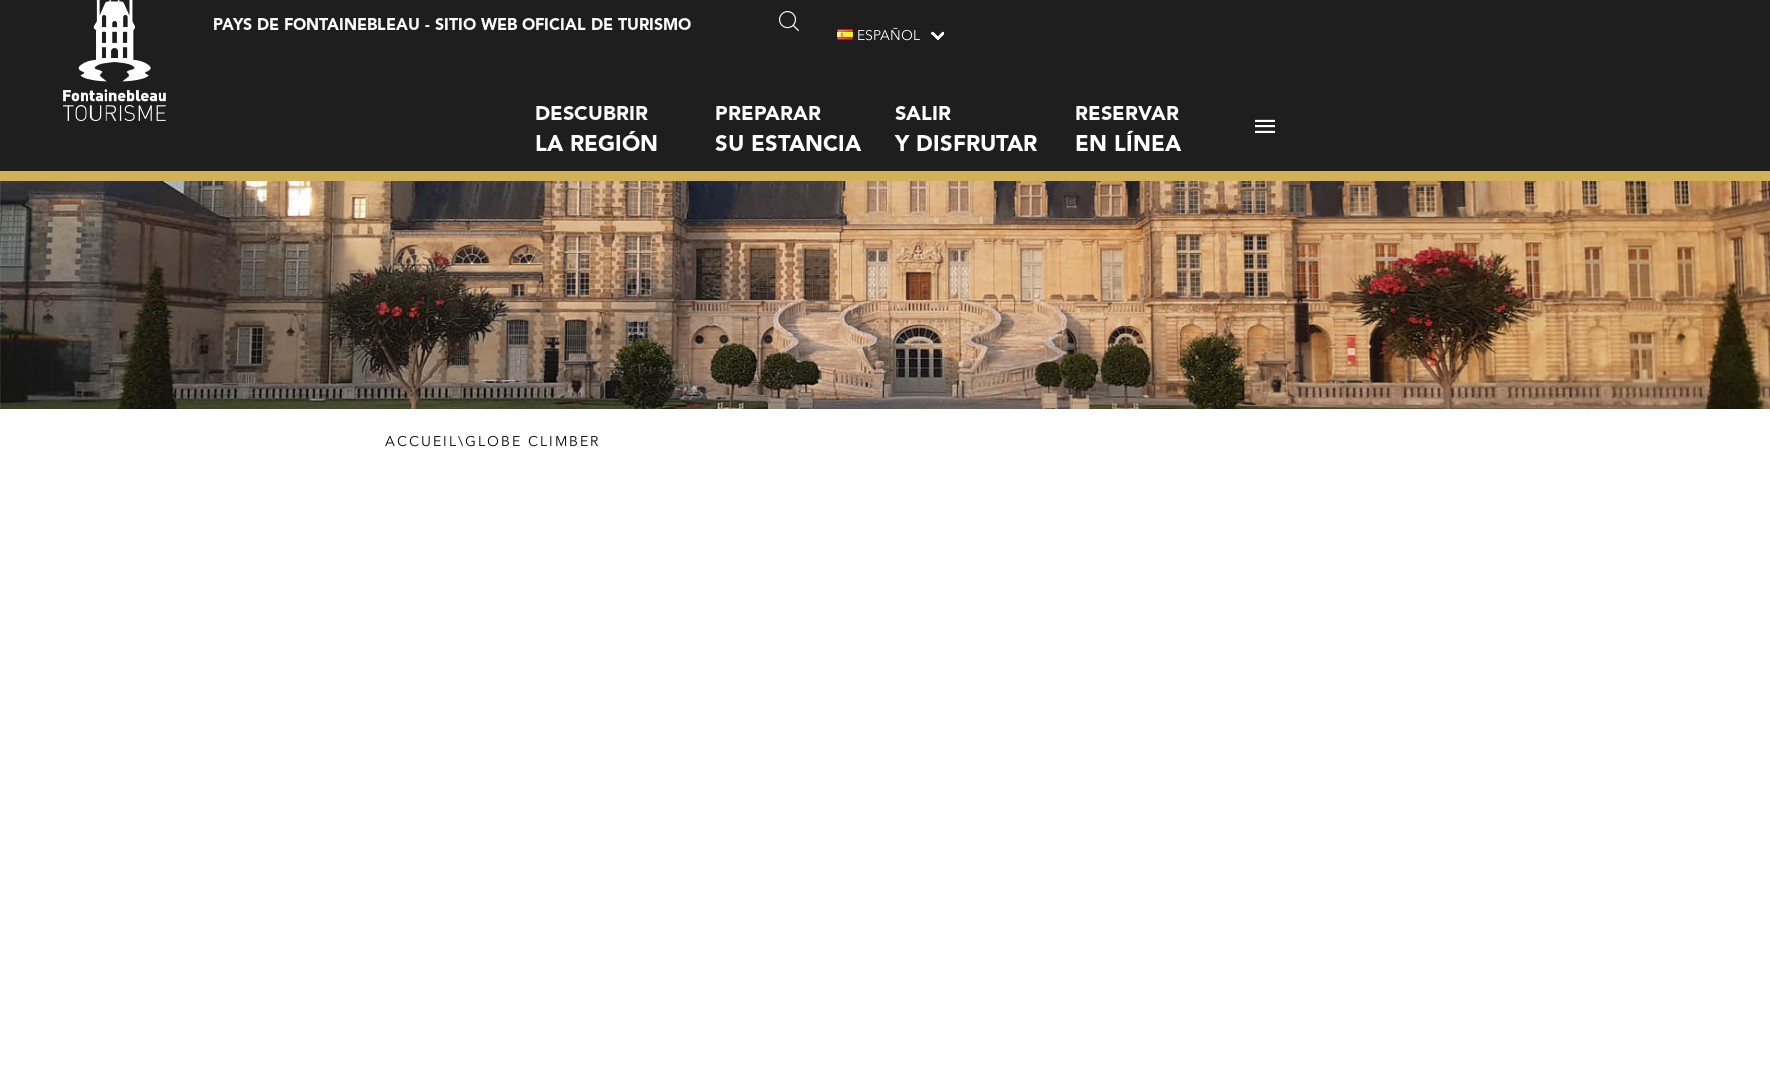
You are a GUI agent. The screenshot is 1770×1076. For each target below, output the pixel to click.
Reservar (1165, 114)
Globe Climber (532, 442)
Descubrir (625, 114)
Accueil (421, 442)
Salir (985, 114)
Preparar (805, 114)
